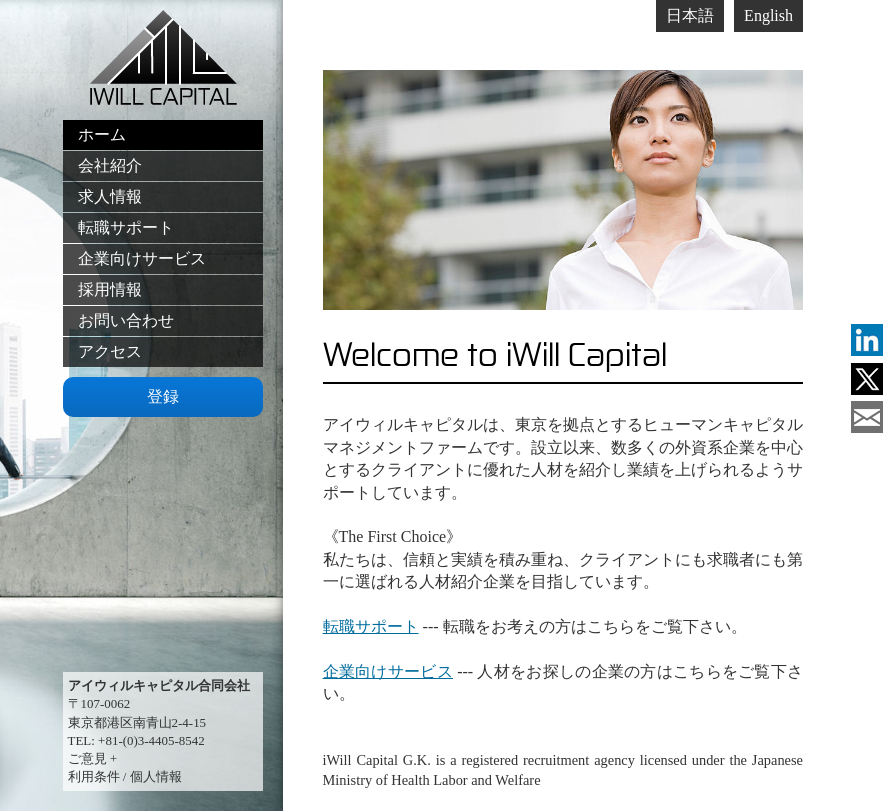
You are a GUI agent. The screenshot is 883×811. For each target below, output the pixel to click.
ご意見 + (93, 758)
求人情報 (110, 196)
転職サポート (126, 227)
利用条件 (94, 776)
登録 (163, 396)
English (768, 15)
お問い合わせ (126, 320)
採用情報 (110, 289)
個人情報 (156, 776)
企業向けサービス (142, 258)
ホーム (102, 134)
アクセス (110, 351)
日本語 (690, 15)
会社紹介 (110, 165)
